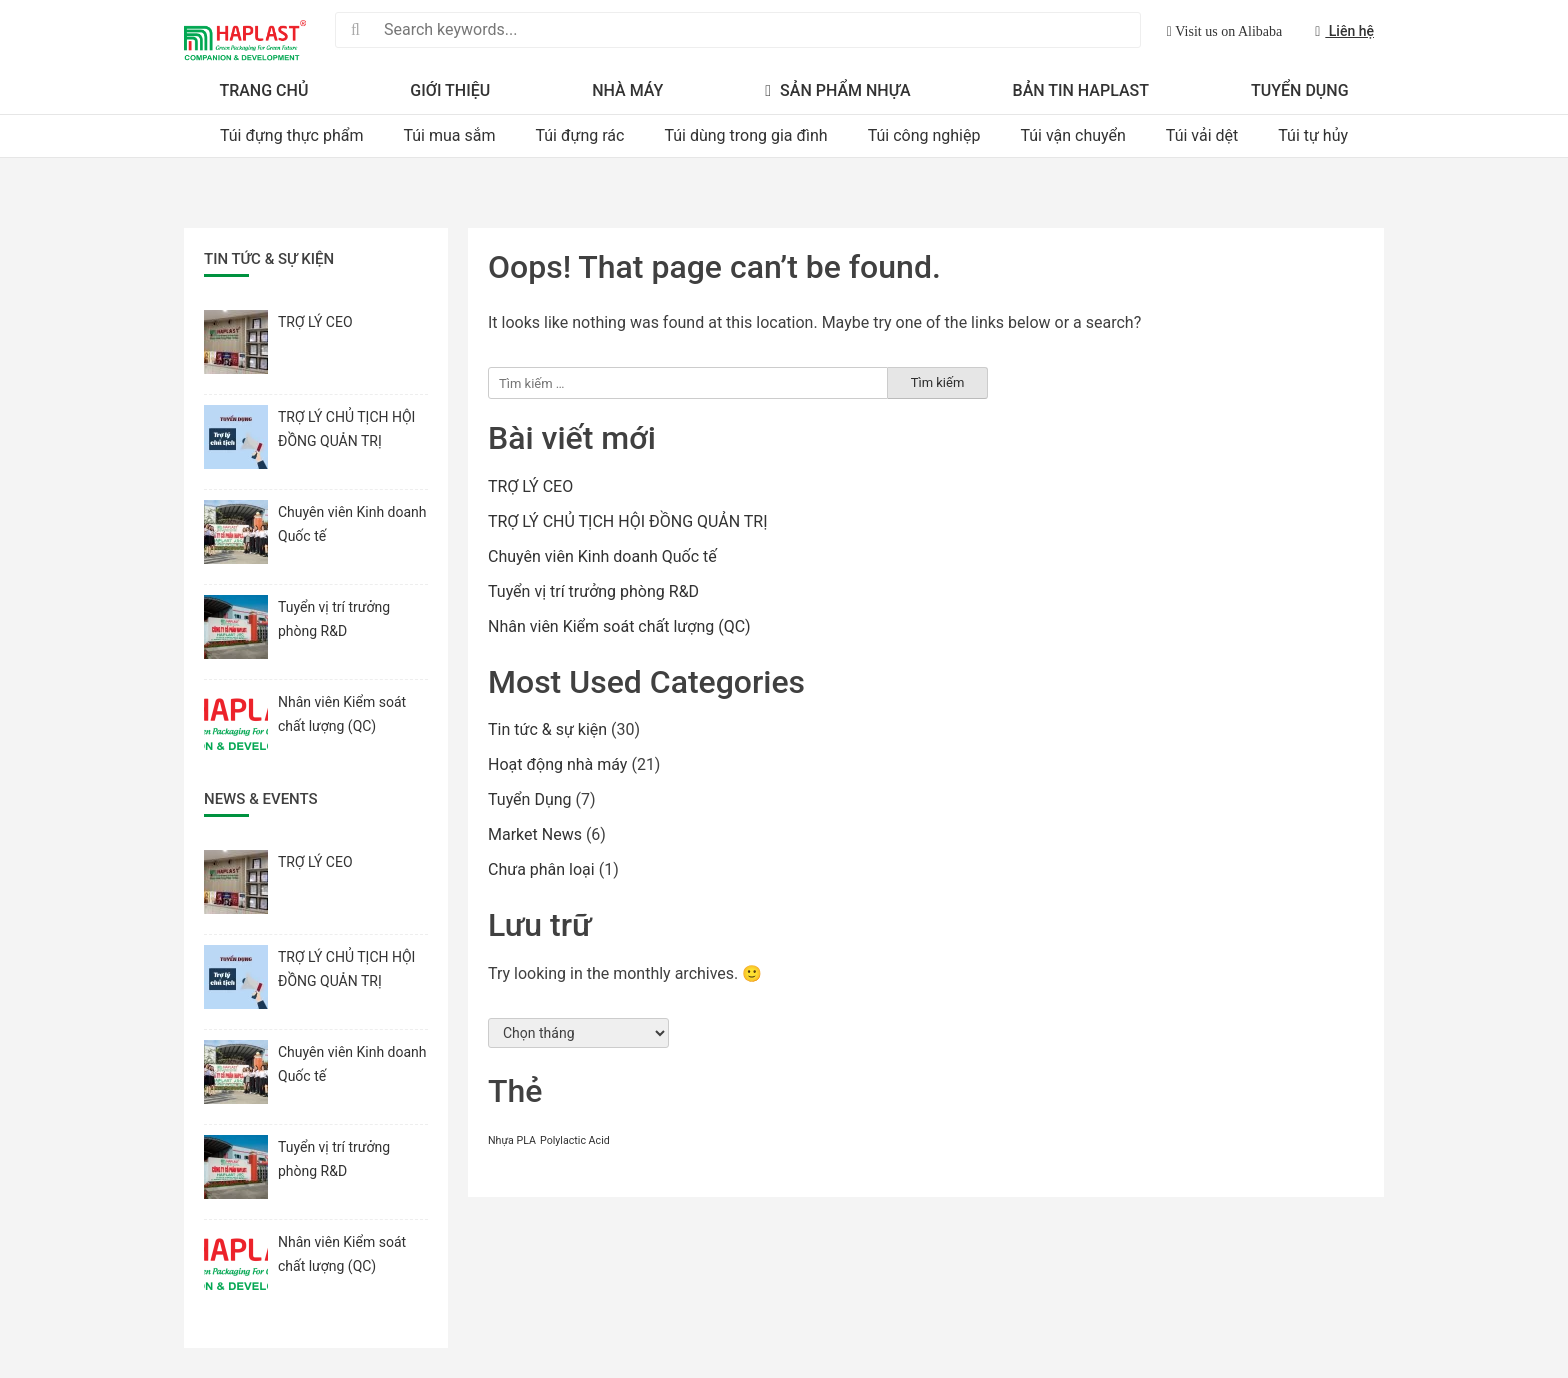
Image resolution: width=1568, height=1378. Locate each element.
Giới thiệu (450, 90)
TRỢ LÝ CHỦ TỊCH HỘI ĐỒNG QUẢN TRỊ (628, 521)
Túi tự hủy (1313, 135)
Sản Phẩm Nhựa (837, 90)
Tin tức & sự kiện (547, 729)
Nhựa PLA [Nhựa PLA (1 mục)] (512, 1140)
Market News (535, 834)
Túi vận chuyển (1072, 135)
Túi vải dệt (1202, 135)
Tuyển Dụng (1300, 90)
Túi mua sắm (449, 135)
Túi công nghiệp (924, 135)
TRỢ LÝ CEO (530, 486)
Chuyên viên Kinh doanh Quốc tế (602, 556)
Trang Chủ (263, 90)
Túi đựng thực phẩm (292, 135)
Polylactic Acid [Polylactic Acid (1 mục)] (575, 1140)
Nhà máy (627, 90)
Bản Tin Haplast (1081, 90)
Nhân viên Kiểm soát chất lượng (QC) (619, 626)
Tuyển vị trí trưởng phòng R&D (593, 591)
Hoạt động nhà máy (557, 764)
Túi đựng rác (579, 135)
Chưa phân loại (541, 869)
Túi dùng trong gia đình (745, 135)
